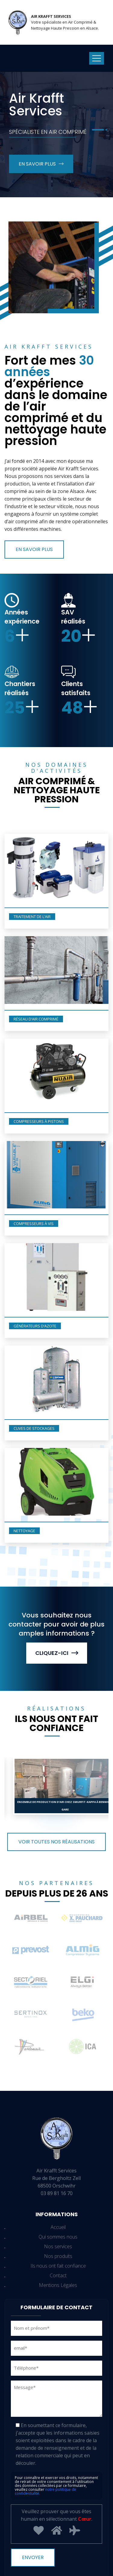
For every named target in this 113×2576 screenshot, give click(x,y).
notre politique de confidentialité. (45, 2491)
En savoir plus (41, 163)
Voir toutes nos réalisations (56, 1841)
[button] (98, 130)
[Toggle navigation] (96, 58)
